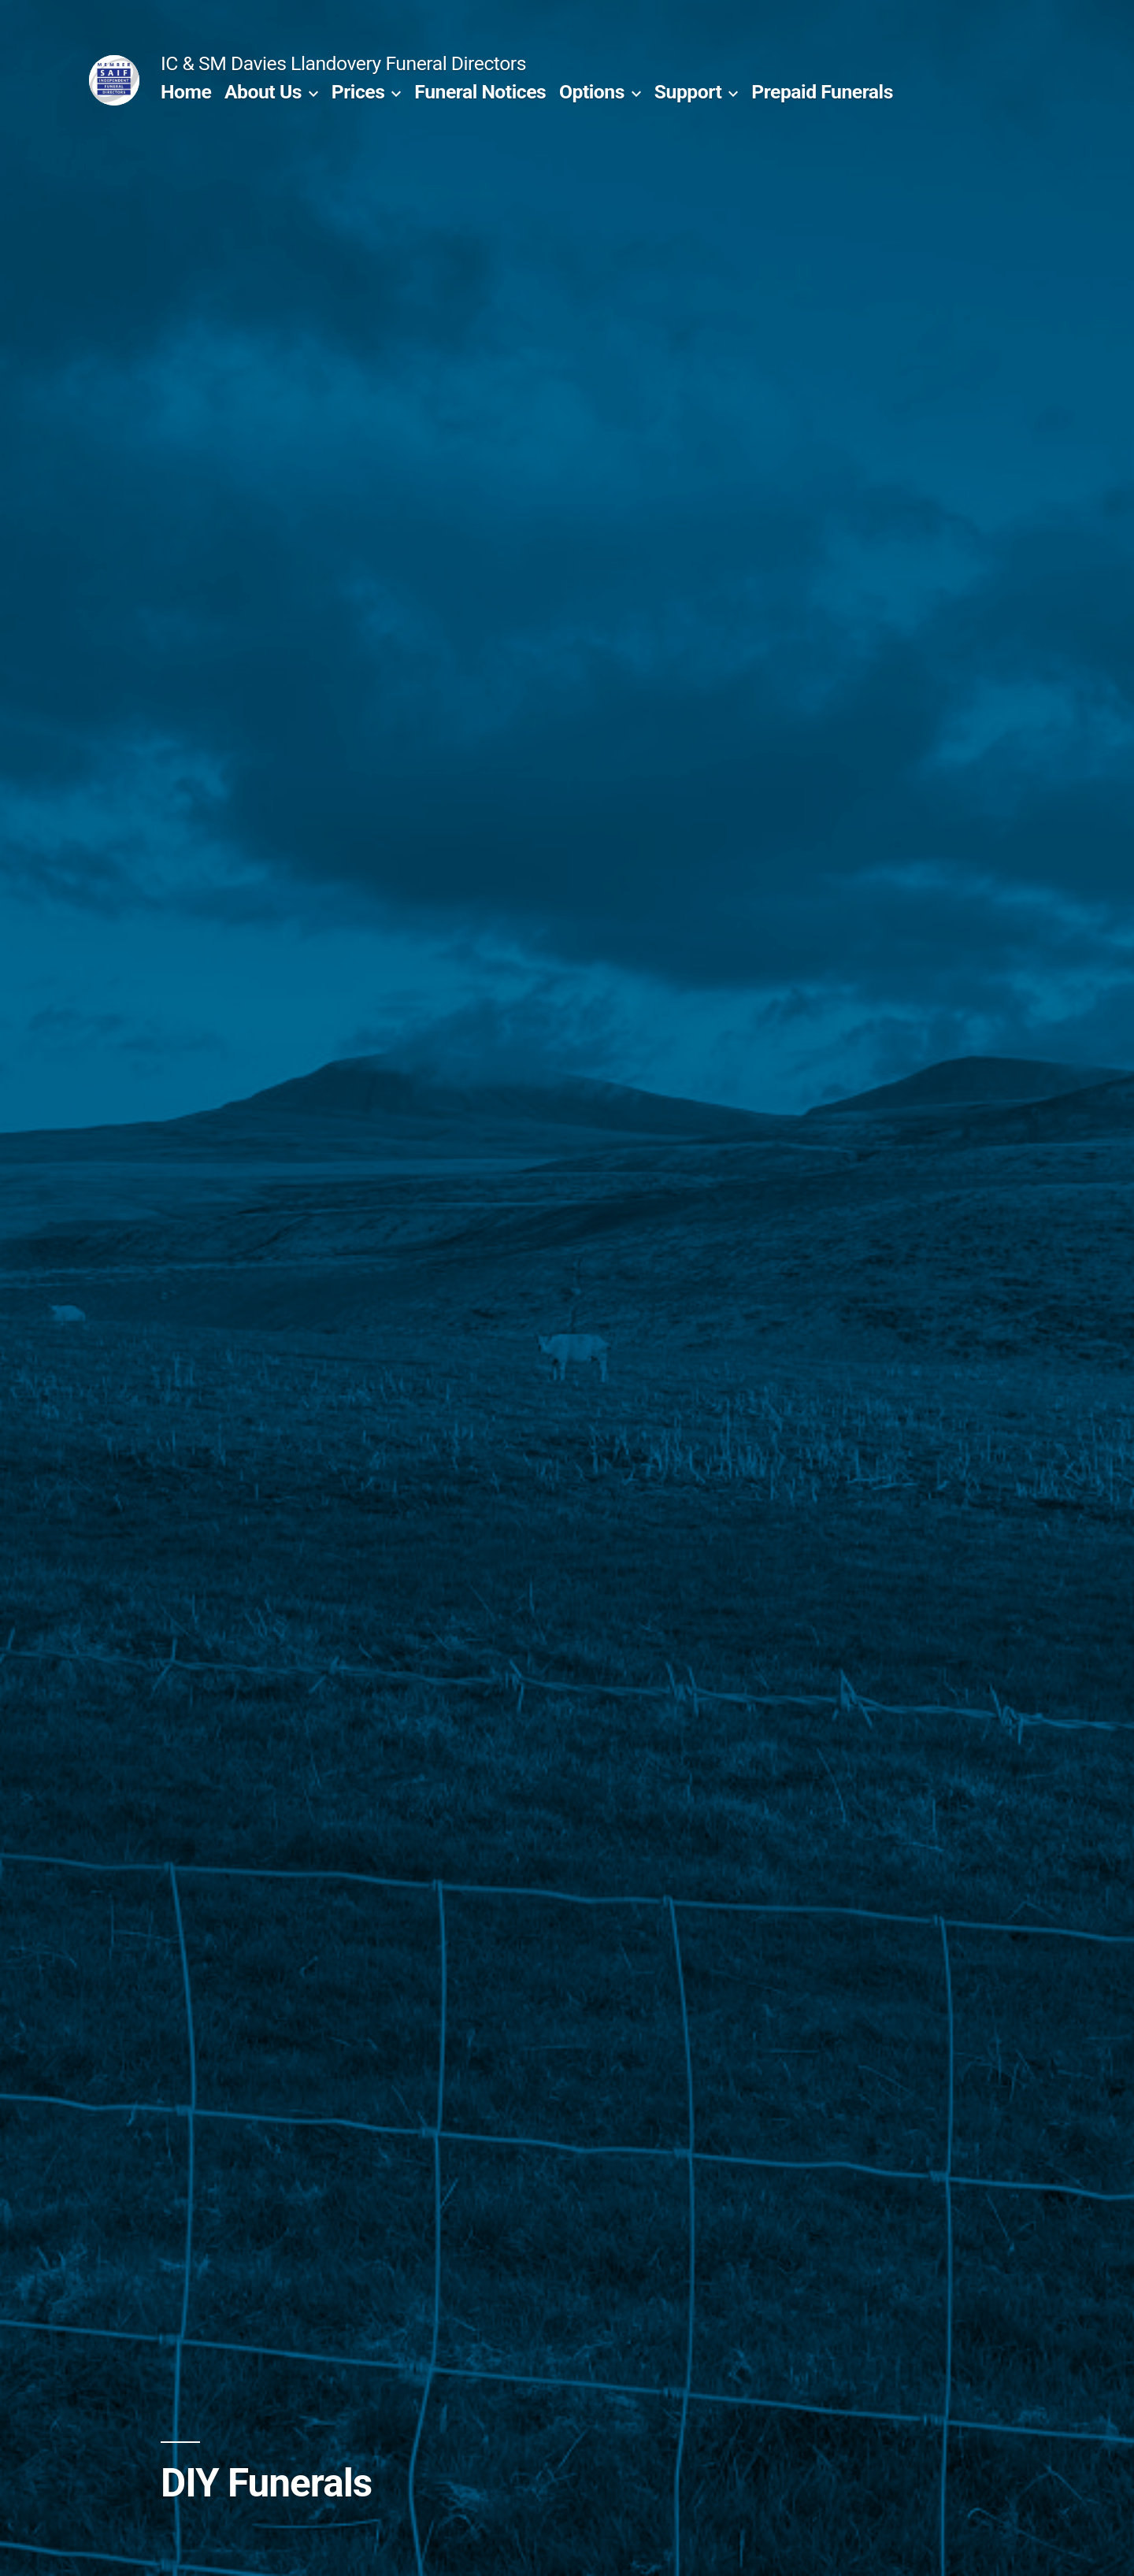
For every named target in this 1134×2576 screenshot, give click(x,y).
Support (688, 91)
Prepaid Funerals (822, 91)
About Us (263, 91)
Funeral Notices (480, 91)
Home (186, 91)
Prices (358, 91)
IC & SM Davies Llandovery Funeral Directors (343, 63)
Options (591, 91)
